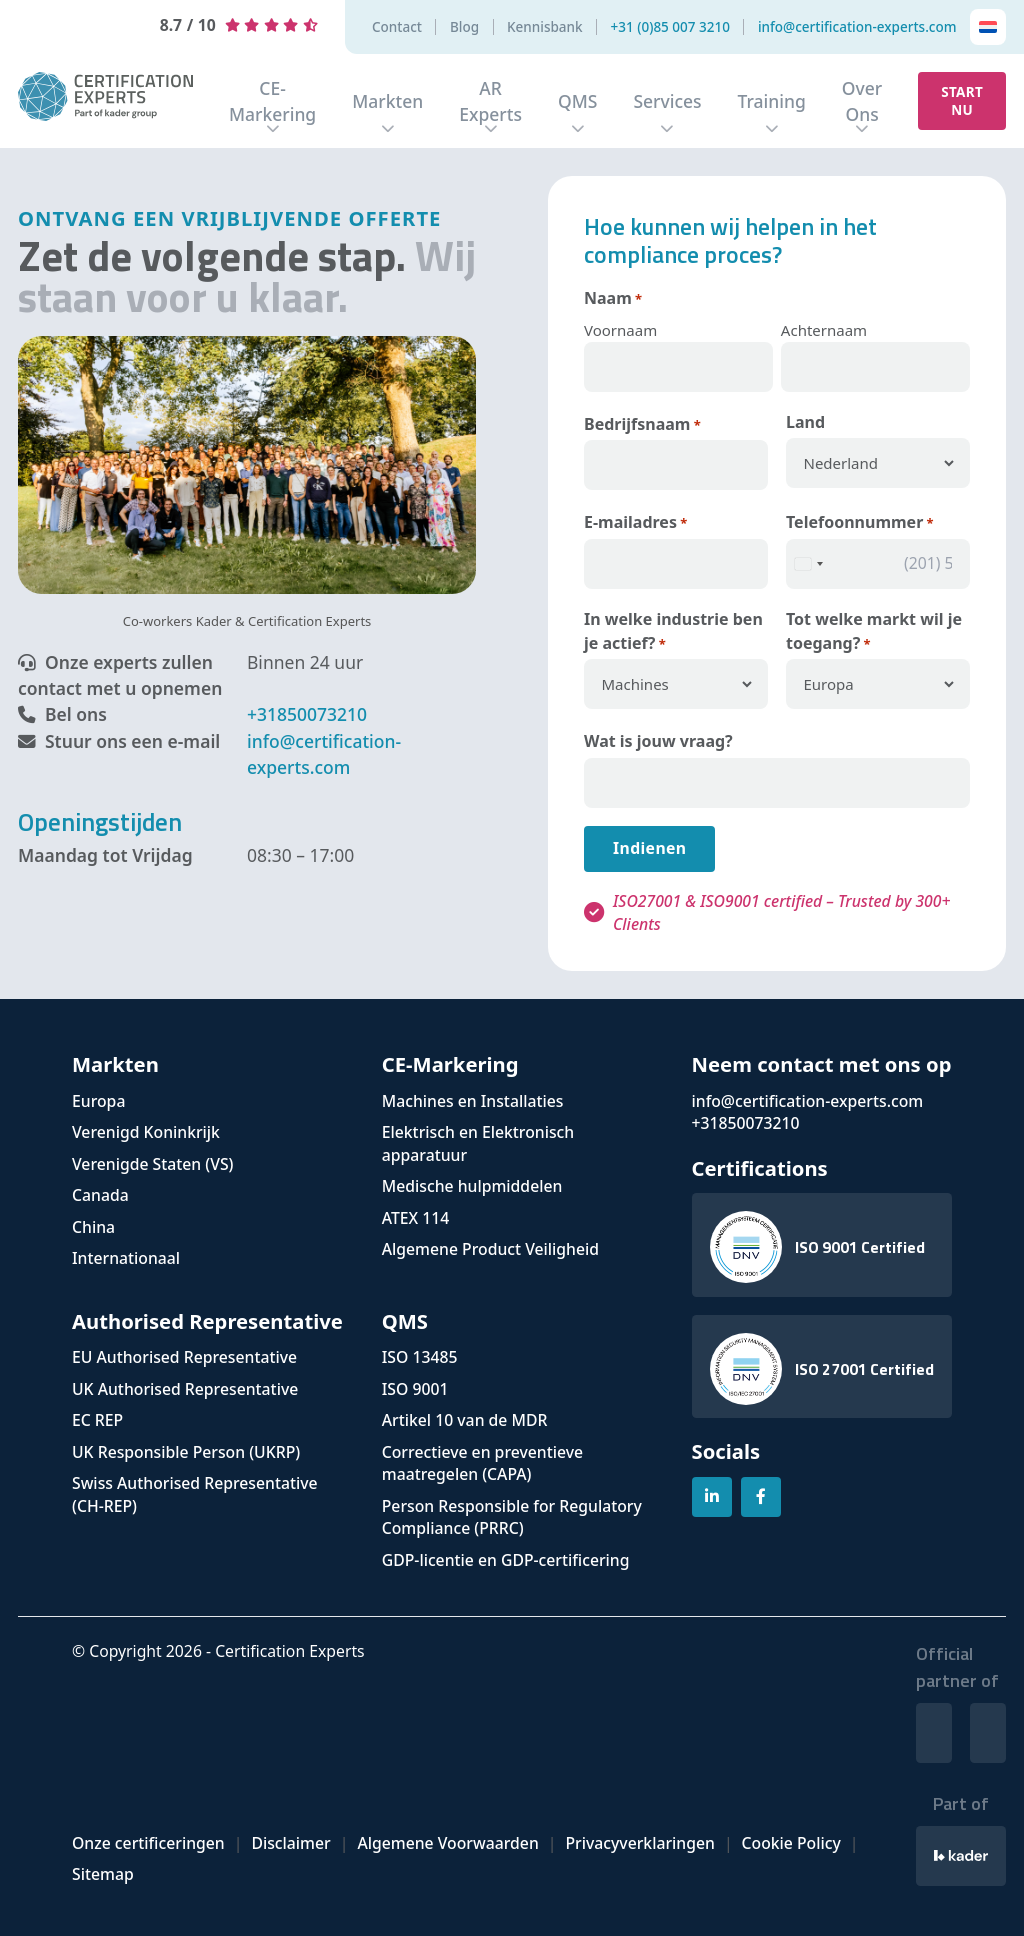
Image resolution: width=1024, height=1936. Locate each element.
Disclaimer (290, 1843)
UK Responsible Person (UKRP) (186, 1452)
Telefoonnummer (860, 522)
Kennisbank (545, 27)
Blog (464, 27)
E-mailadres (635, 522)
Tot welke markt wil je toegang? (874, 631)
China (93, 1227)
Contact (397, 27)
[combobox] (808, 564)
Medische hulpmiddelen (472, 1186)
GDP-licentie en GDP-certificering (506, 1560)
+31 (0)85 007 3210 (670, 27)
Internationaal (126, 1258)
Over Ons (862, 101)
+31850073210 (307, 714)
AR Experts (490, 101)
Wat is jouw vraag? (658, 741)
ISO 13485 (420, 1357)
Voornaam (620, 330)
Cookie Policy (791, 1843)
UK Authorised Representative (185, 1389)
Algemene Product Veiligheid (490, 1249)
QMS (577, 101)
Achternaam (824, 330)
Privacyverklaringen (639, 1843)
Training (772, 101)
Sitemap (103, 1874)
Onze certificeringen (148, 1843)
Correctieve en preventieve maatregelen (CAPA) (482, 1463)
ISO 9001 (415, 1389)
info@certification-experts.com (857, 27)
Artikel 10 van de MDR (465, 1420)
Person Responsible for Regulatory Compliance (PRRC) (512, 1517)
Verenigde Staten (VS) (153, 1164)
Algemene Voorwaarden (447, 1843)
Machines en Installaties (473, 1101)
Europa (98, 1101)
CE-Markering (272, 101)
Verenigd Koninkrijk (146, 1132)
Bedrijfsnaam (642, 424)
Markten (387, 101)
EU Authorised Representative (184, 1357)
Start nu (962, 101)
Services (667, 101)
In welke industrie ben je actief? (673, 631)
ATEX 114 (416, 1218)
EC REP (97, 1420)
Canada (100, 1195)
